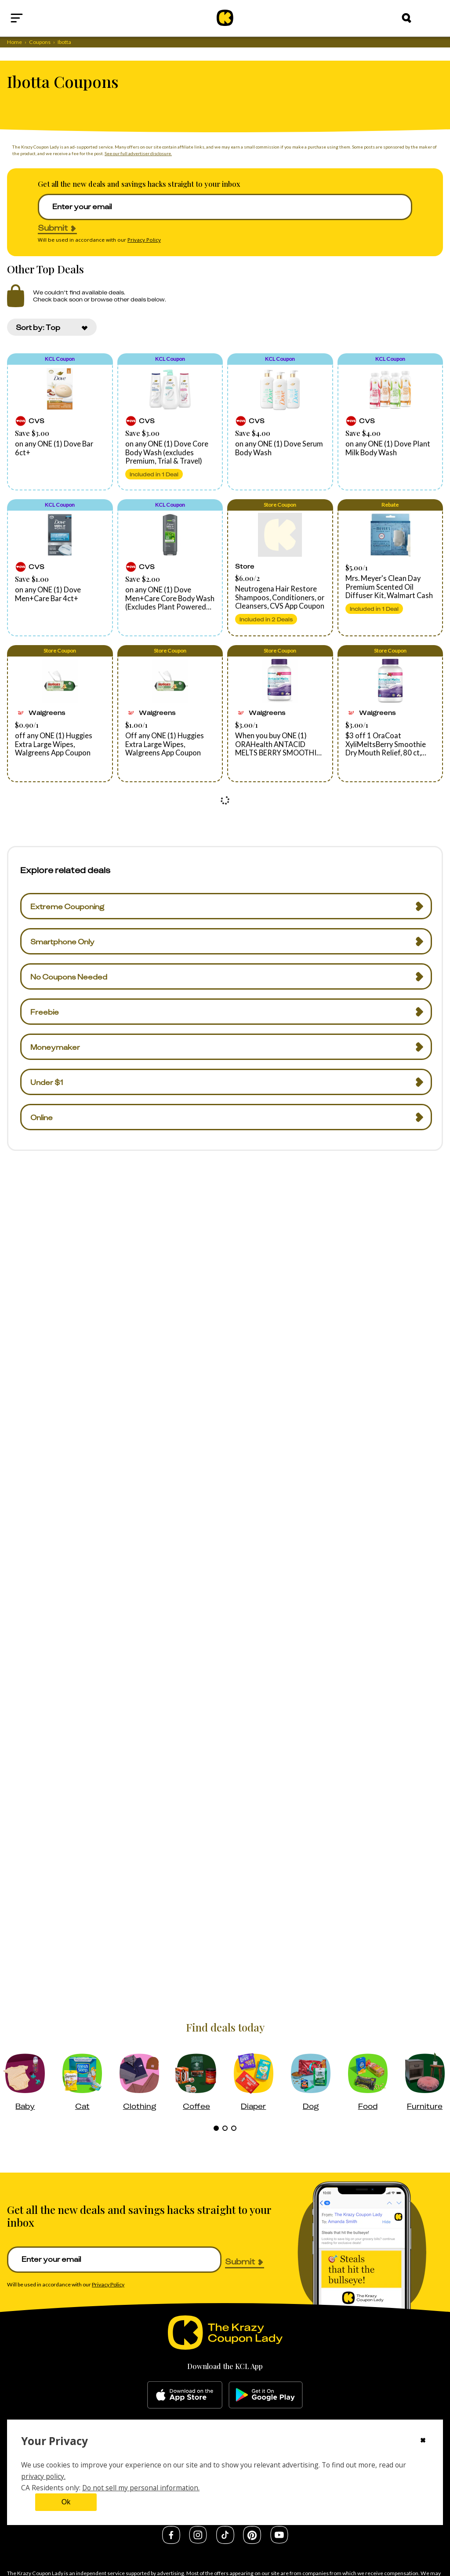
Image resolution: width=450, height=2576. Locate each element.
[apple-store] (184, 2395)
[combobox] (52, 327)
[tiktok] (225, 2541)
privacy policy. (43, 2476)
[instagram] (198, 2541)
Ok (66, 2502)
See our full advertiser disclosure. (138, 153)
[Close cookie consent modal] (423, 2441)
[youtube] (279, 2541)
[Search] (406, 18)
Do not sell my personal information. (141, 2488)
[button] (60, 421)
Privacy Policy (144, 239)
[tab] (216, 2128)
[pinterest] (252, 2541)
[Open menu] (37, 18)
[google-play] (265, 2395)
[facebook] (171, 2541)
